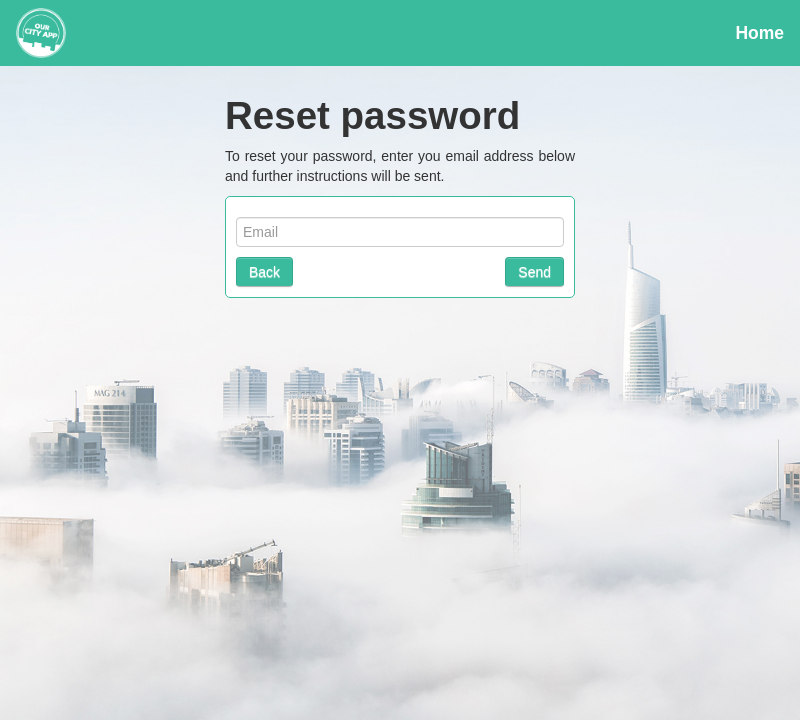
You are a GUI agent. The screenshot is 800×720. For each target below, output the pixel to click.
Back (264, 272)
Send (534, 272)
